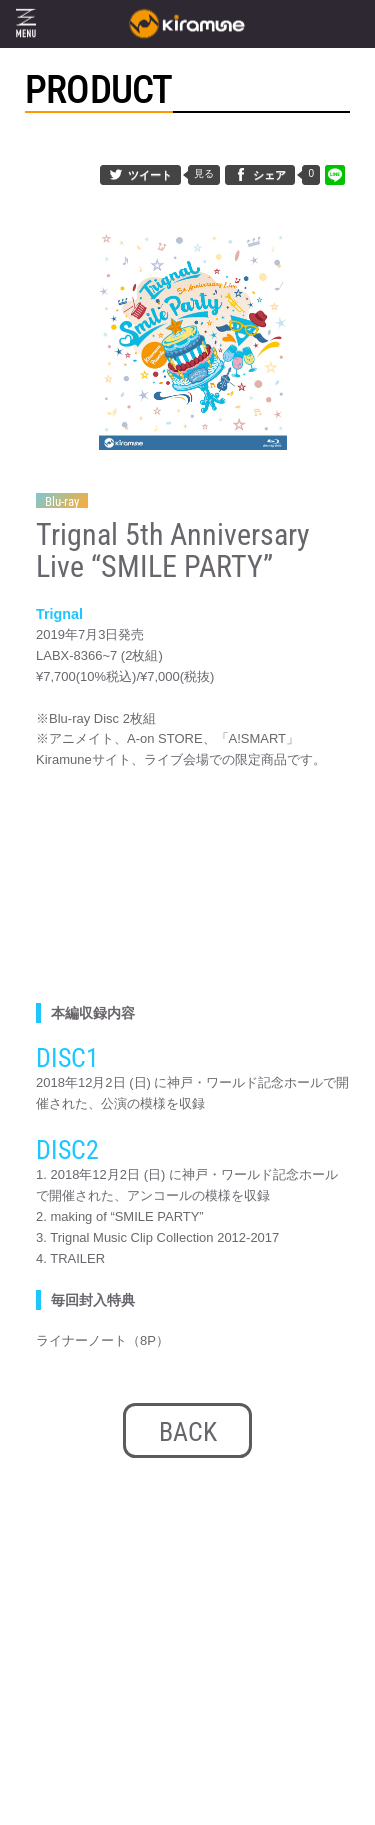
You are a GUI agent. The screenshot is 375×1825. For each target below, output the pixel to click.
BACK (188, 1432)
